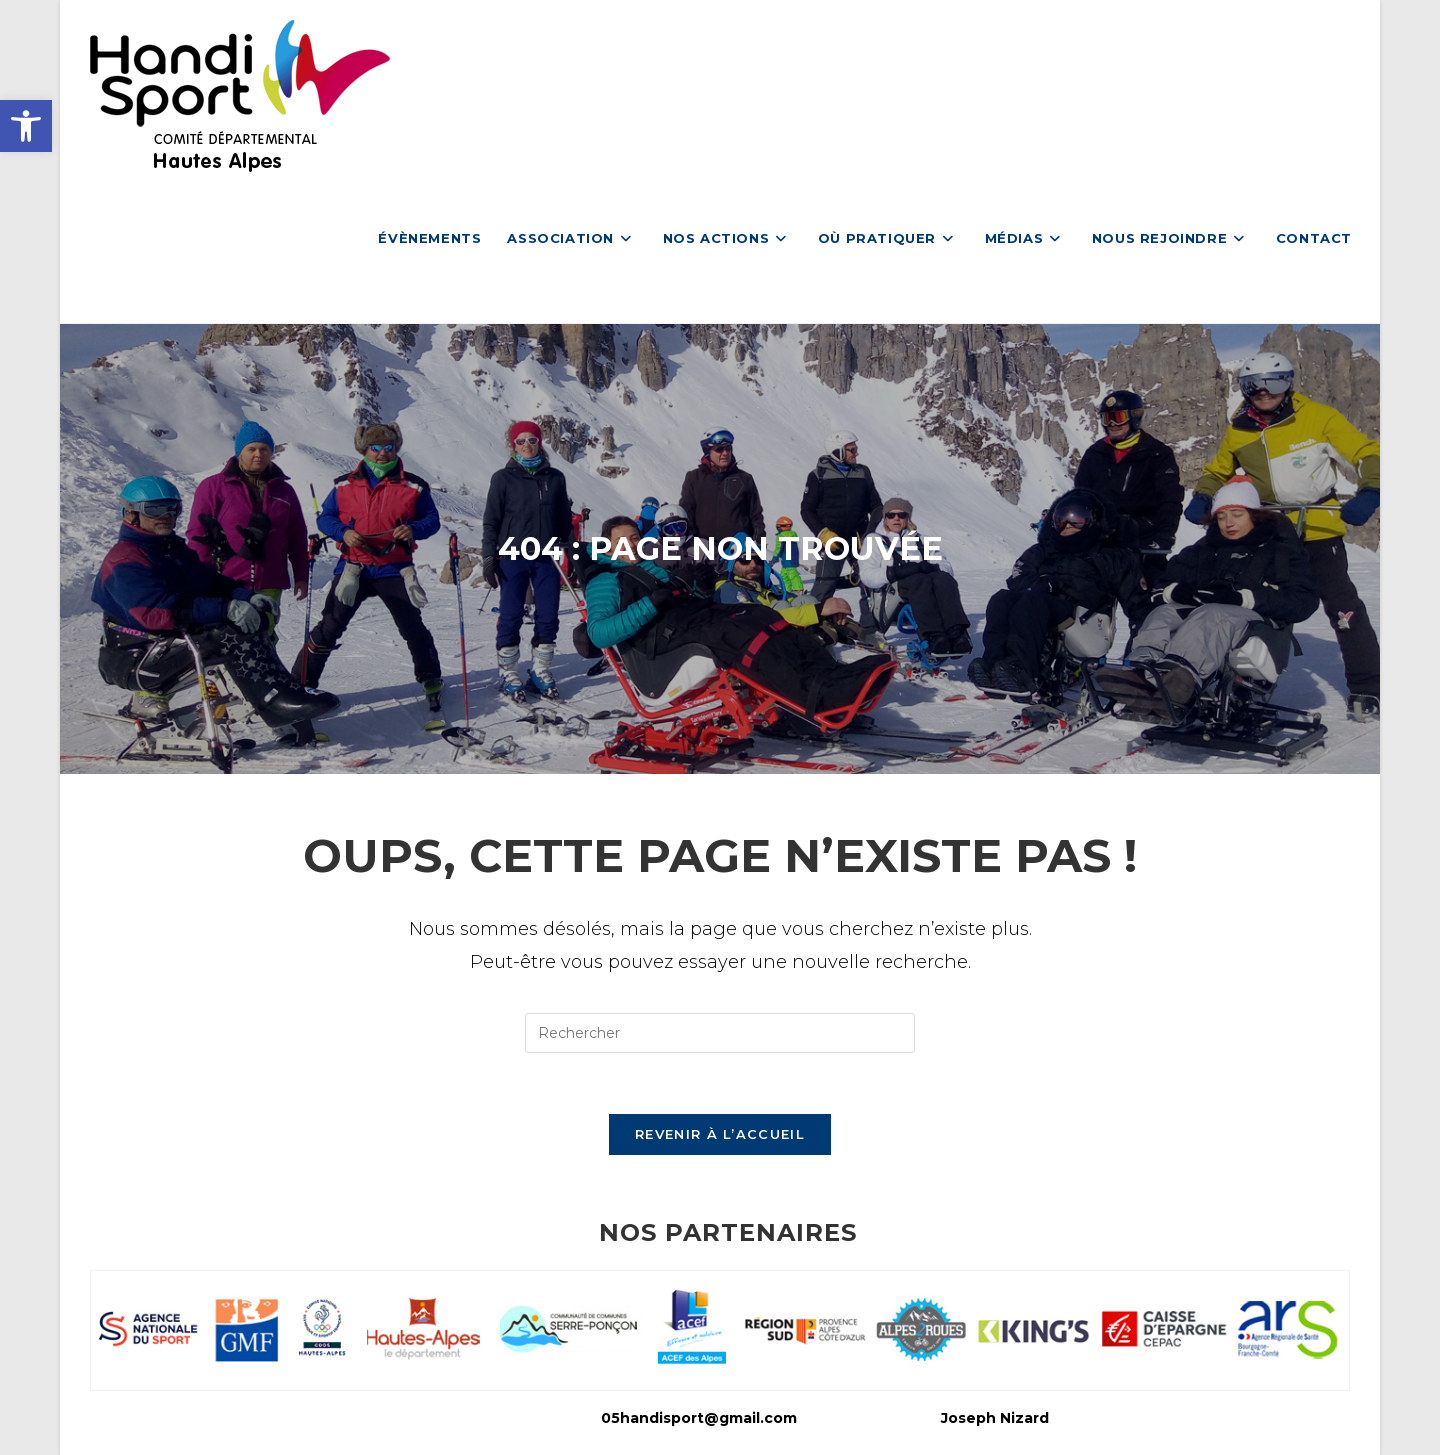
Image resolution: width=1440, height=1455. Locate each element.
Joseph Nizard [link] (995, 1418)
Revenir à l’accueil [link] (720, 1134)
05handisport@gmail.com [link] (699, 1418)
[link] (26, 126)
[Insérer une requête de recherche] (720, 1033)
